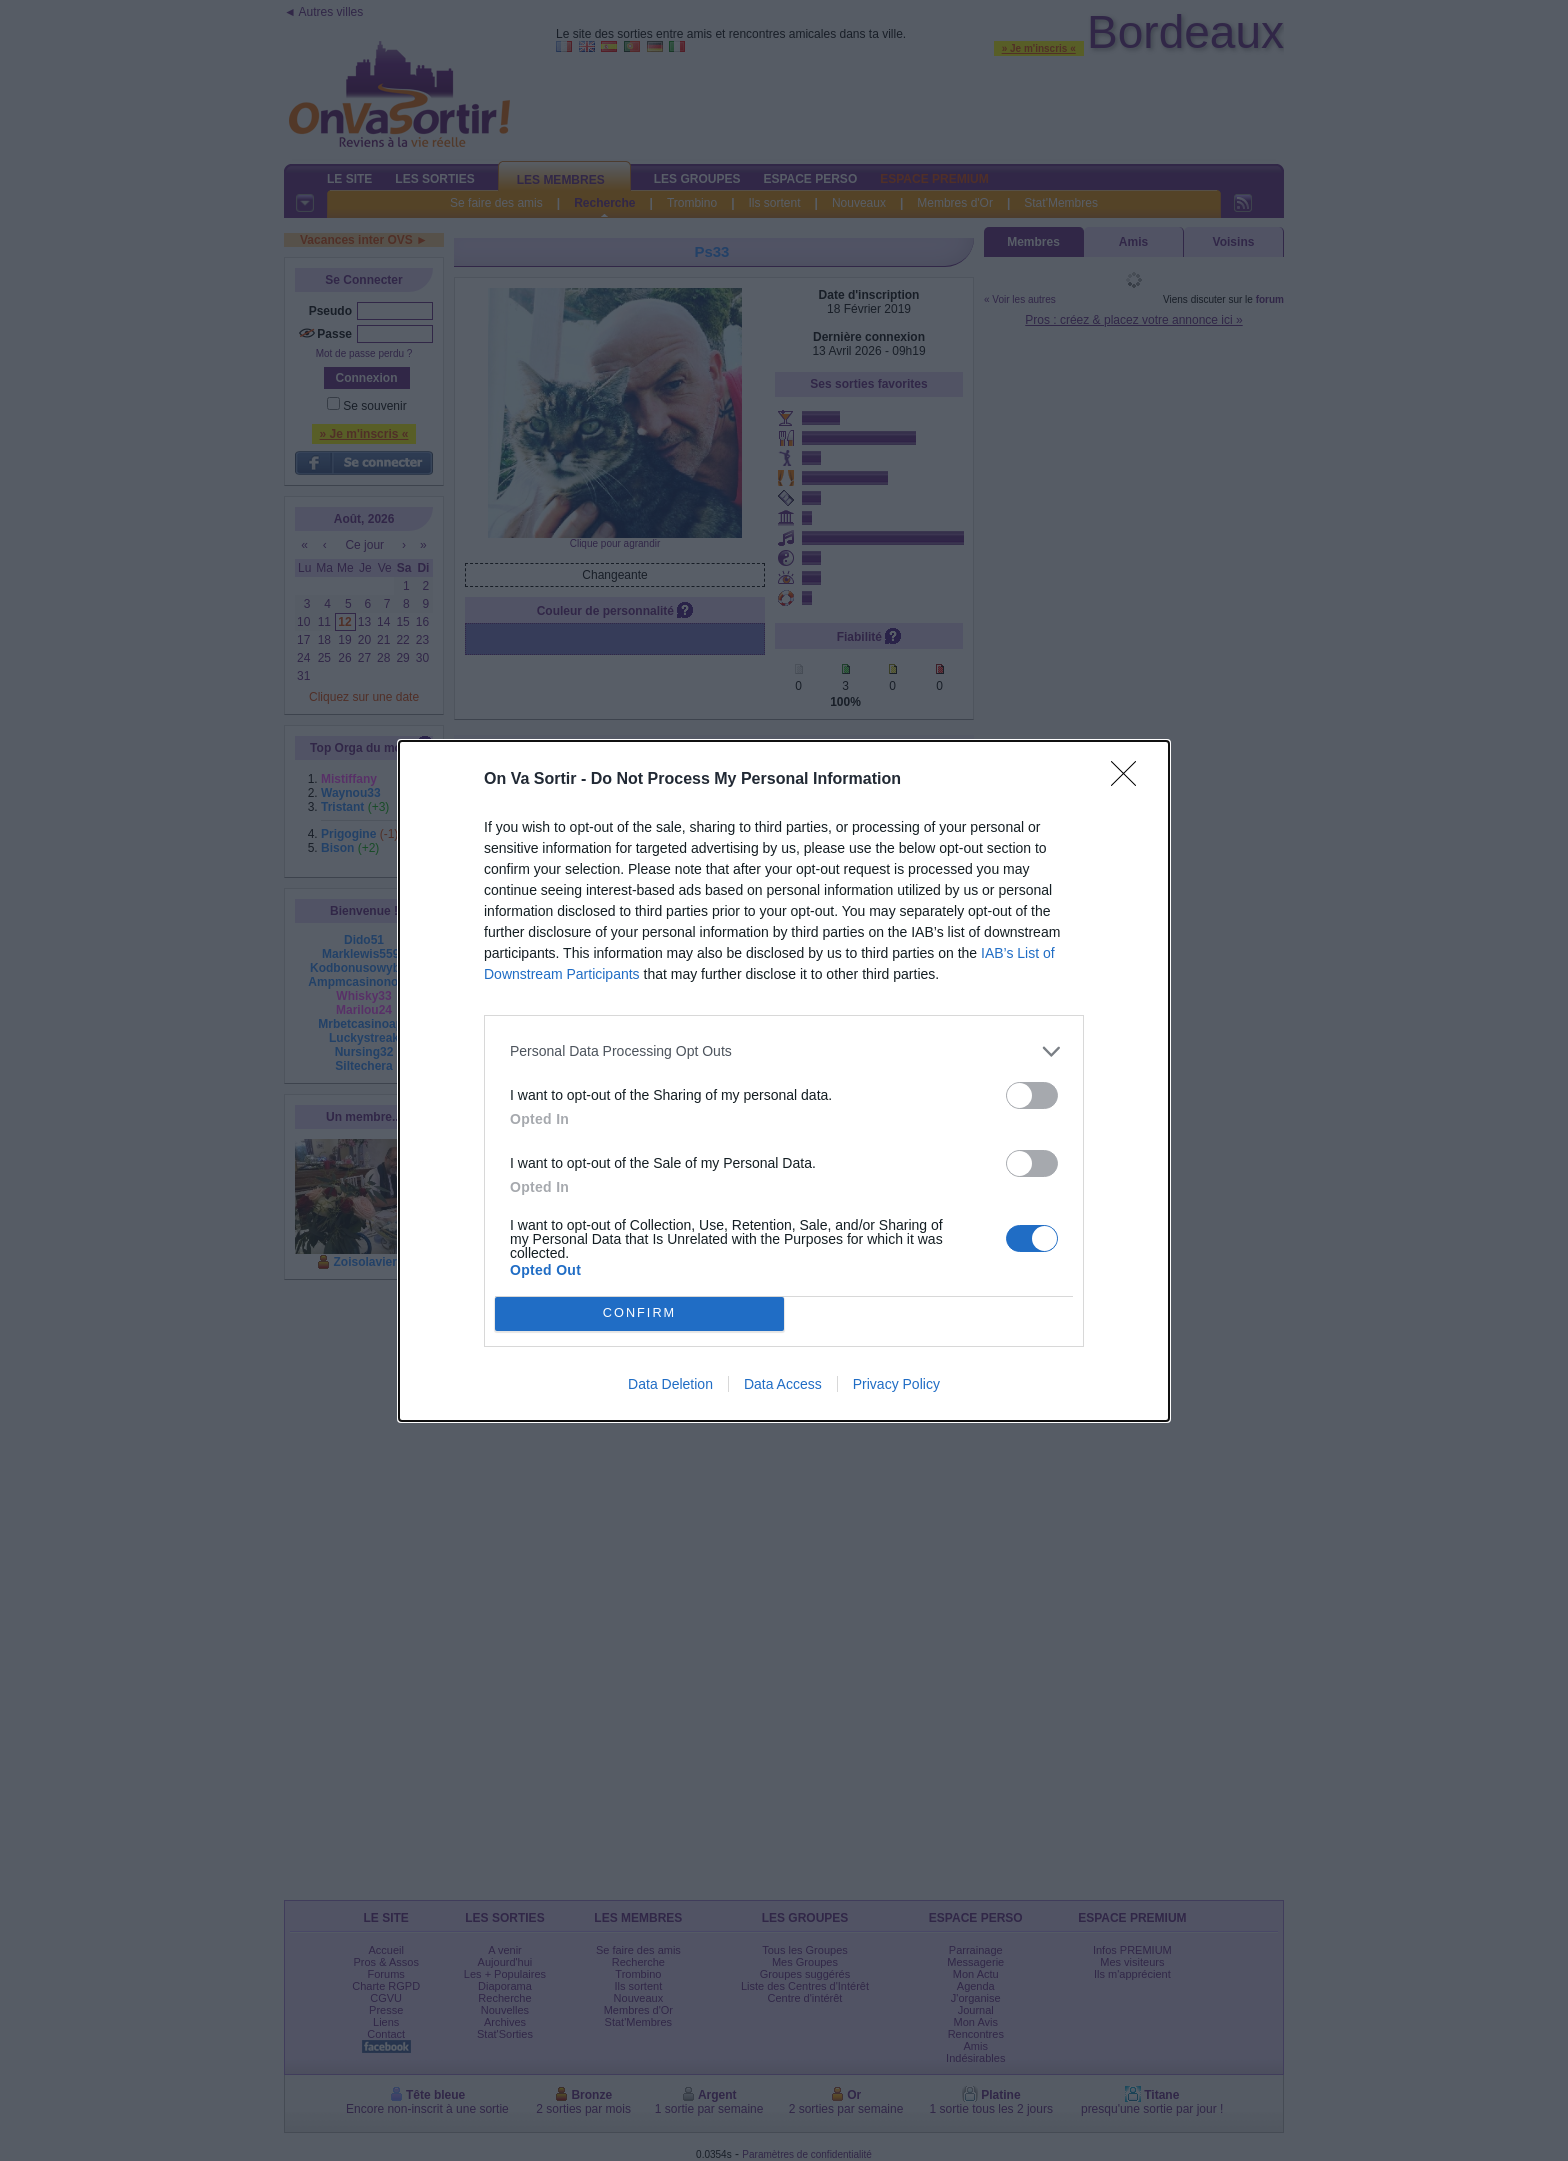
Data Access (783, 1384)
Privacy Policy (896, 1384)
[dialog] (784, 1081)
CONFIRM (639, 1313)
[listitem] (784, 1051)
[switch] (1032, 1095)
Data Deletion (670, 1384)
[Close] (1130, 780)
